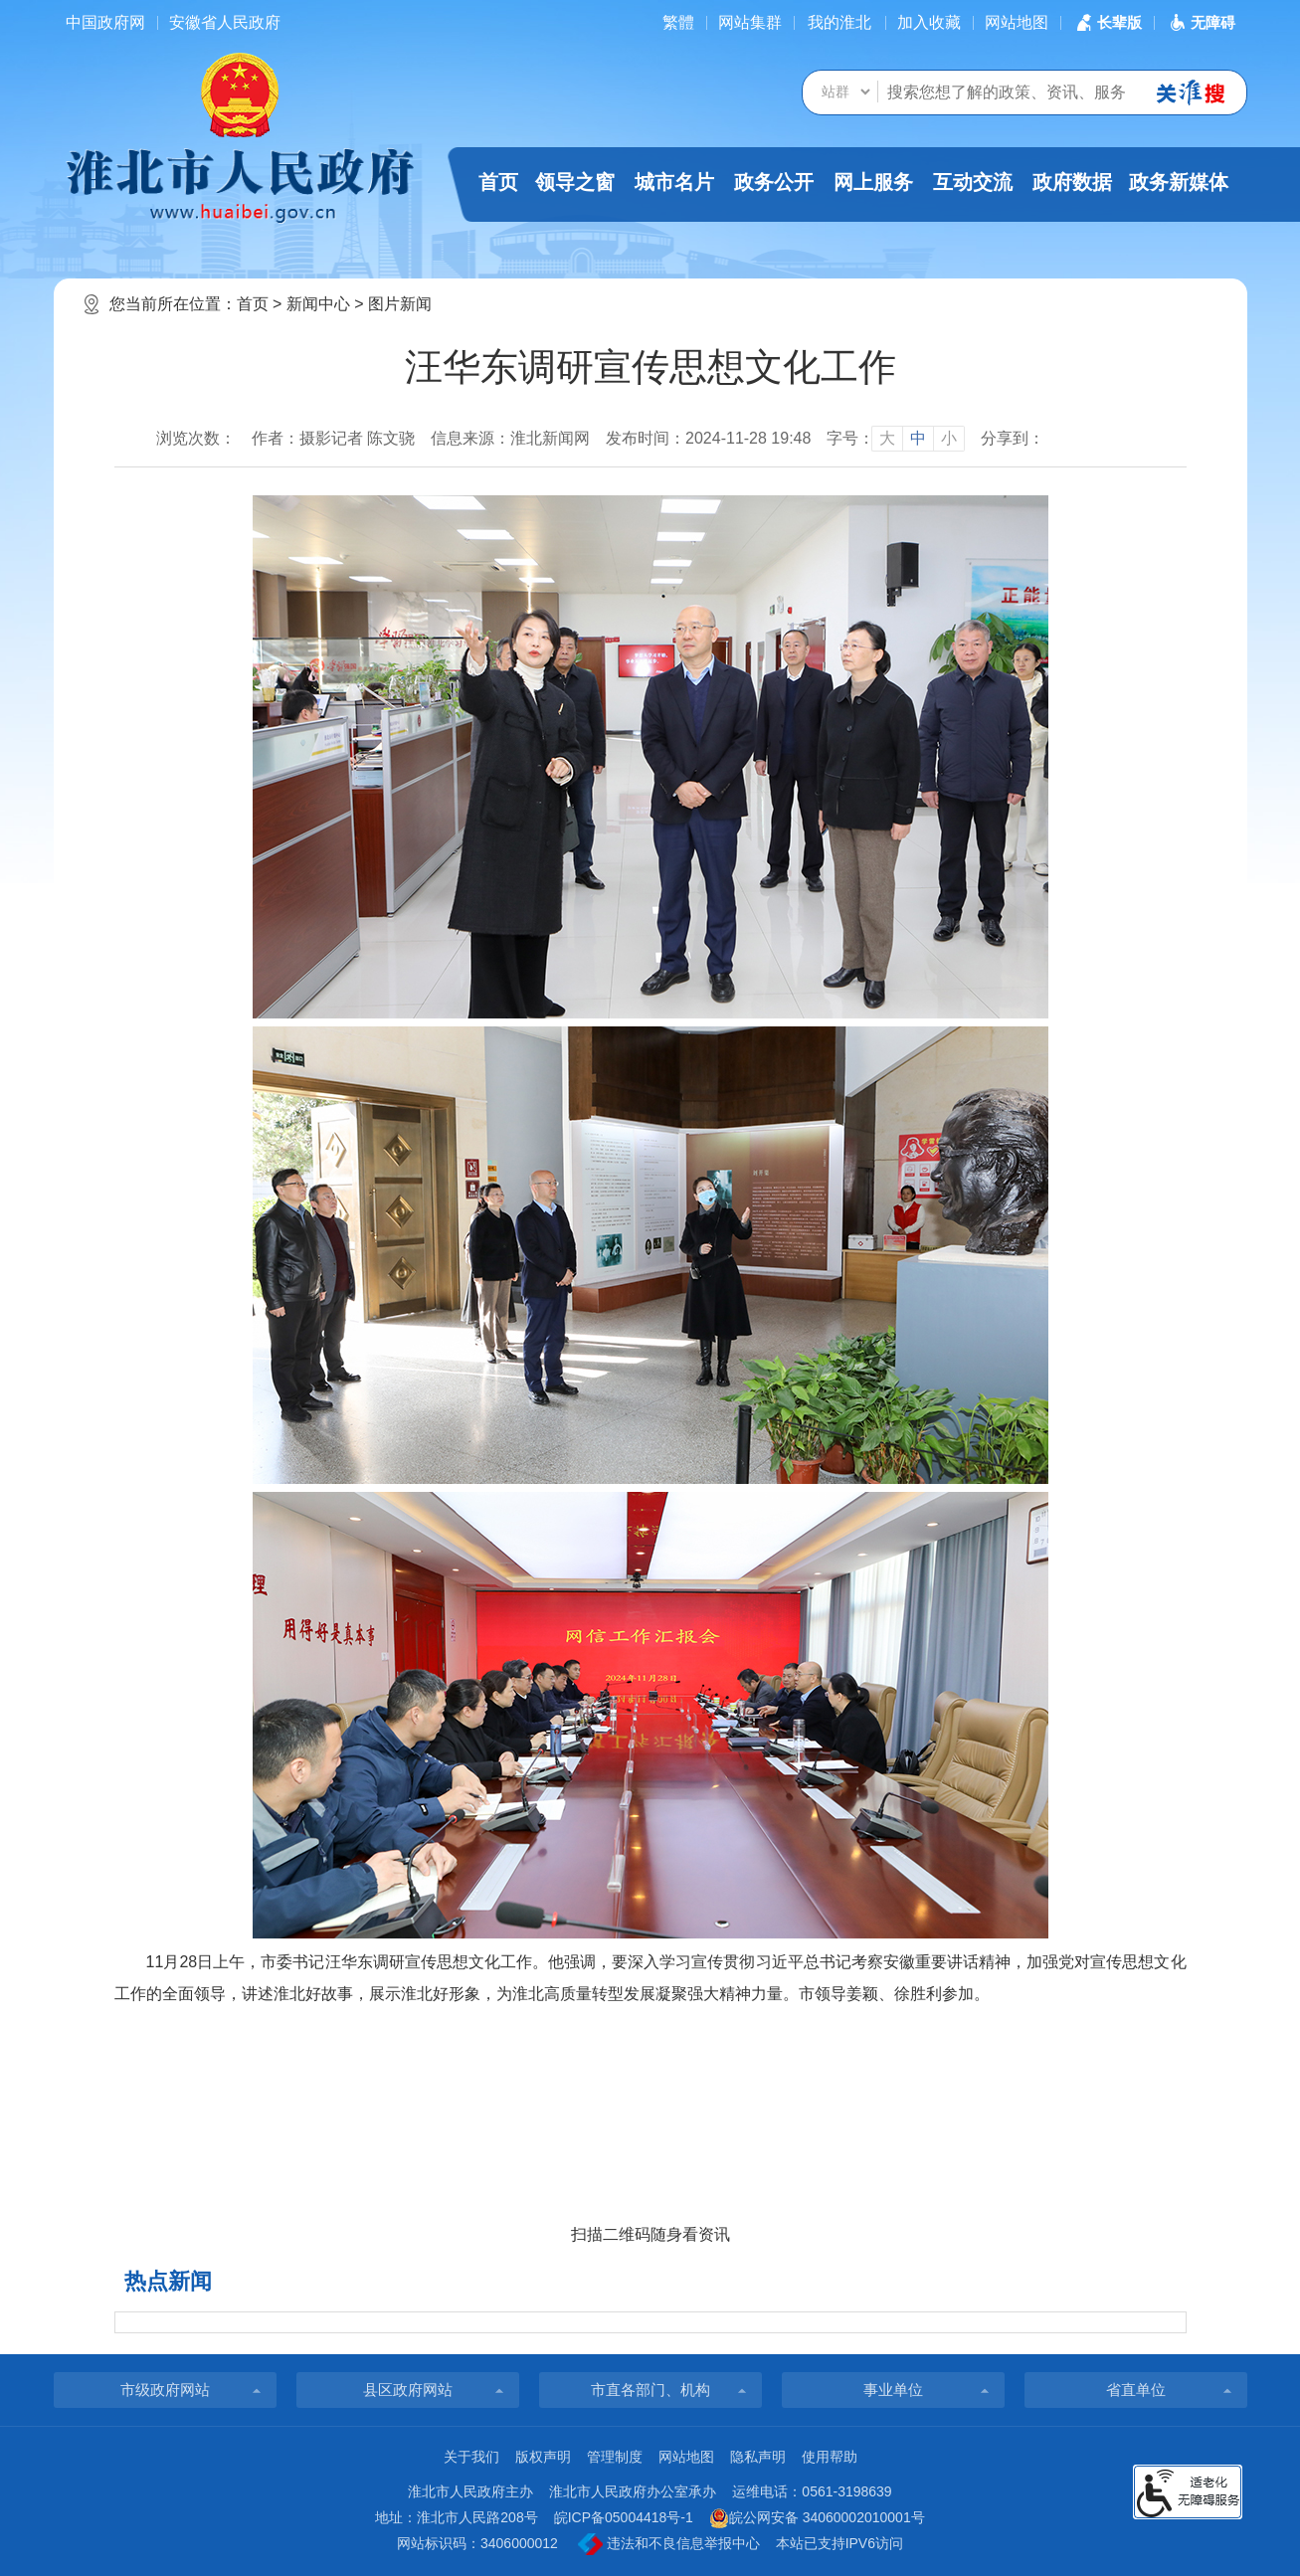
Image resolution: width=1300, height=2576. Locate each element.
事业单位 (893, 2389)
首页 (498, 182)
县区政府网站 (408, 2389)
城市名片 (674, 182)
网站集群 (750, 22)
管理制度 (615, 2457)
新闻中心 (318, 303)
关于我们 (471, 2457)
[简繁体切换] (678, 22)
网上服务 (873, 182)
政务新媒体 (1178, 182)
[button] (1107, 22)
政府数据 (1072, 182)
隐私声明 (758, 2457)
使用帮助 (829, 2457)
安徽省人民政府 (224, 22)
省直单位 (1136, 2389)
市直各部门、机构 (650, 2389)
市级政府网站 (165, 2389)
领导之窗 (575, 182)
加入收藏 (929, 22)
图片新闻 (400, 303)
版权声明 (543, 2457)
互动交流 (973, 182)
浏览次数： (196, 438)
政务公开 (774, 182)
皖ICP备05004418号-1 (623, 2517)
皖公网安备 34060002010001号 (817, 2518)
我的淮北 (839, 22)
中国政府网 (105, 22)
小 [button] (949, 438)
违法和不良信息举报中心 (669, 2544)
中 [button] (918, 438)
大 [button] (887, 438)
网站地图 (1016, 22)
